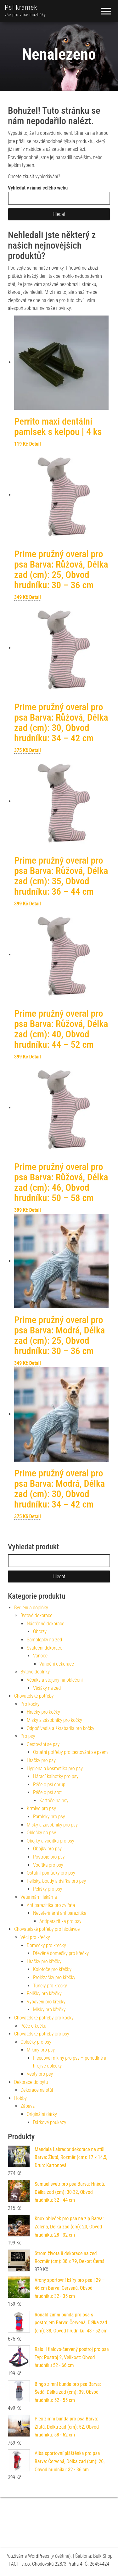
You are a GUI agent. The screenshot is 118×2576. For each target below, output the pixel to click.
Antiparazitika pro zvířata (51, 1905)
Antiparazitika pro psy (60, 1921)
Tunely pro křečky (50, 1986)
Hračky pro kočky (43, 1712)
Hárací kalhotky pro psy (55, 1776)
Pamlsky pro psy (49, 1817)
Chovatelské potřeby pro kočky (44, 2018)
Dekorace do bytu (31, 2082)
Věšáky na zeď (47, 1688)
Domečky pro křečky (46, 1945)
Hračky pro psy (41, 1760)
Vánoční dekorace (56, 1664)
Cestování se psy (43, 1744)
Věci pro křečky (35, 1937)
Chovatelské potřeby (34, 1696)
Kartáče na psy (53, 1801)
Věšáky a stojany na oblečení (55, 1680)
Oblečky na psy (41, 1833)
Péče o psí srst (47, 1792)
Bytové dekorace (36, 1615)
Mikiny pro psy (41, 2050)
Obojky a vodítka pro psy (50, 1841)
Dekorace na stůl (36, 2090)
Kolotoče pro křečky (52, 1969)
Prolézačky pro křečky (54, 1977)
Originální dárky (42, 2114)
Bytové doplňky (35, 1672)
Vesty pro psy (40, 2074)
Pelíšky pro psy (47, 1889)
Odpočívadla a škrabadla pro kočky (60, 1728)
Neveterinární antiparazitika (59, 1913)
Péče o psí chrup (49, 1785)
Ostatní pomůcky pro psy (51, 1873)
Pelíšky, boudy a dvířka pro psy (56, 1881)
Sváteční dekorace (44, 1648)
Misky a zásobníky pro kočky (54, 1720)
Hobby (20, 2098)
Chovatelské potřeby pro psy (41, 2034)
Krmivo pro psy (41, 1808)
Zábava (27, 2106)
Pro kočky (29, 1704)
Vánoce (40, 1656)
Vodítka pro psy (48, 1865)
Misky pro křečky (49, 2010)
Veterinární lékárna (38, 1897)
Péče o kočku (33, 2026)
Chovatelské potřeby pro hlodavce (47, 1929)
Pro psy (27, 1736)
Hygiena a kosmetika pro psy (55, 1768)
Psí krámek (21, 7)
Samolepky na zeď (44, 1640)
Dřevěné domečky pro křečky (61, 1953)
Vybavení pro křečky (46, 2002)
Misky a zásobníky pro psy (52, 1825)
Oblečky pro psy (35, 2042)
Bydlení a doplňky (31, 1608)
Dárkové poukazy (49, 2122)
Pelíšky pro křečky (44, 1994)
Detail (35, 444)
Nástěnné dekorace (45, 1624)
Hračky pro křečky (44, 1961)
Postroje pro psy (49, 1857)
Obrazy (40, 1631)
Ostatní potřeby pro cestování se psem (70, 1752)
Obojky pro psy (47, 1849)
